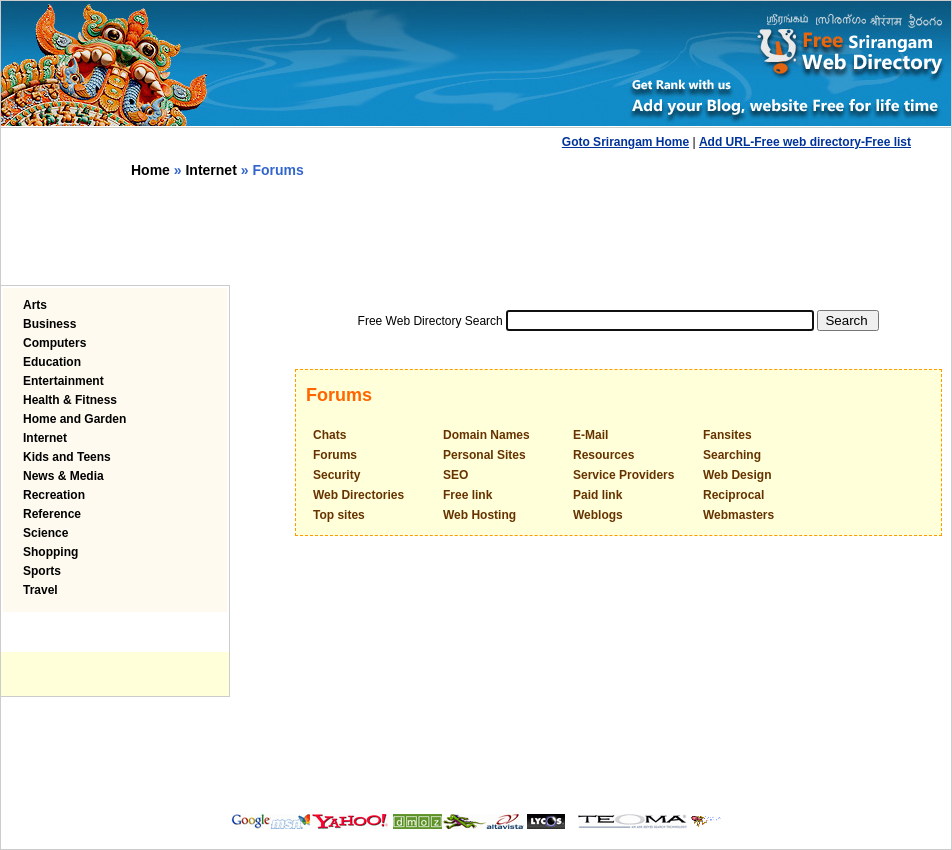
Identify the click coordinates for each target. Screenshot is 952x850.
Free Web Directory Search (430, 321)
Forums (335, 455)
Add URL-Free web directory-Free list (805, 142)
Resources (603, 455)
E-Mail (590, 435)
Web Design (737, 475)
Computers (54, 343)
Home (150, 170)
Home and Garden (74, 419)
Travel (40, 590)
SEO (455, 475)
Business (49, 324)
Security (336, 475)
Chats (329, 435)
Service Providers (623, 475)
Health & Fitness (70, 400)
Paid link (597, 495)
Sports (42, 571)
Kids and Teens (67, 457)
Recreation (54, 495)
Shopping (50, 552)
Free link (467, 495)
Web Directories (358, 495)
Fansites (727, 435)
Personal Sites (484, 455)
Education (52, 362)
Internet (210, 170)
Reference (52, 514)
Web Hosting (479, 515)
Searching (732, 455)
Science (45, 533)
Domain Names (486, 435)
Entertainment (63, 381)
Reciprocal (733, 495)
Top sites (339, 515)
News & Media (63, 476)
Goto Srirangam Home (625, 142)
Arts (35, 305)
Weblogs (598, 515)
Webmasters (738, 515)
